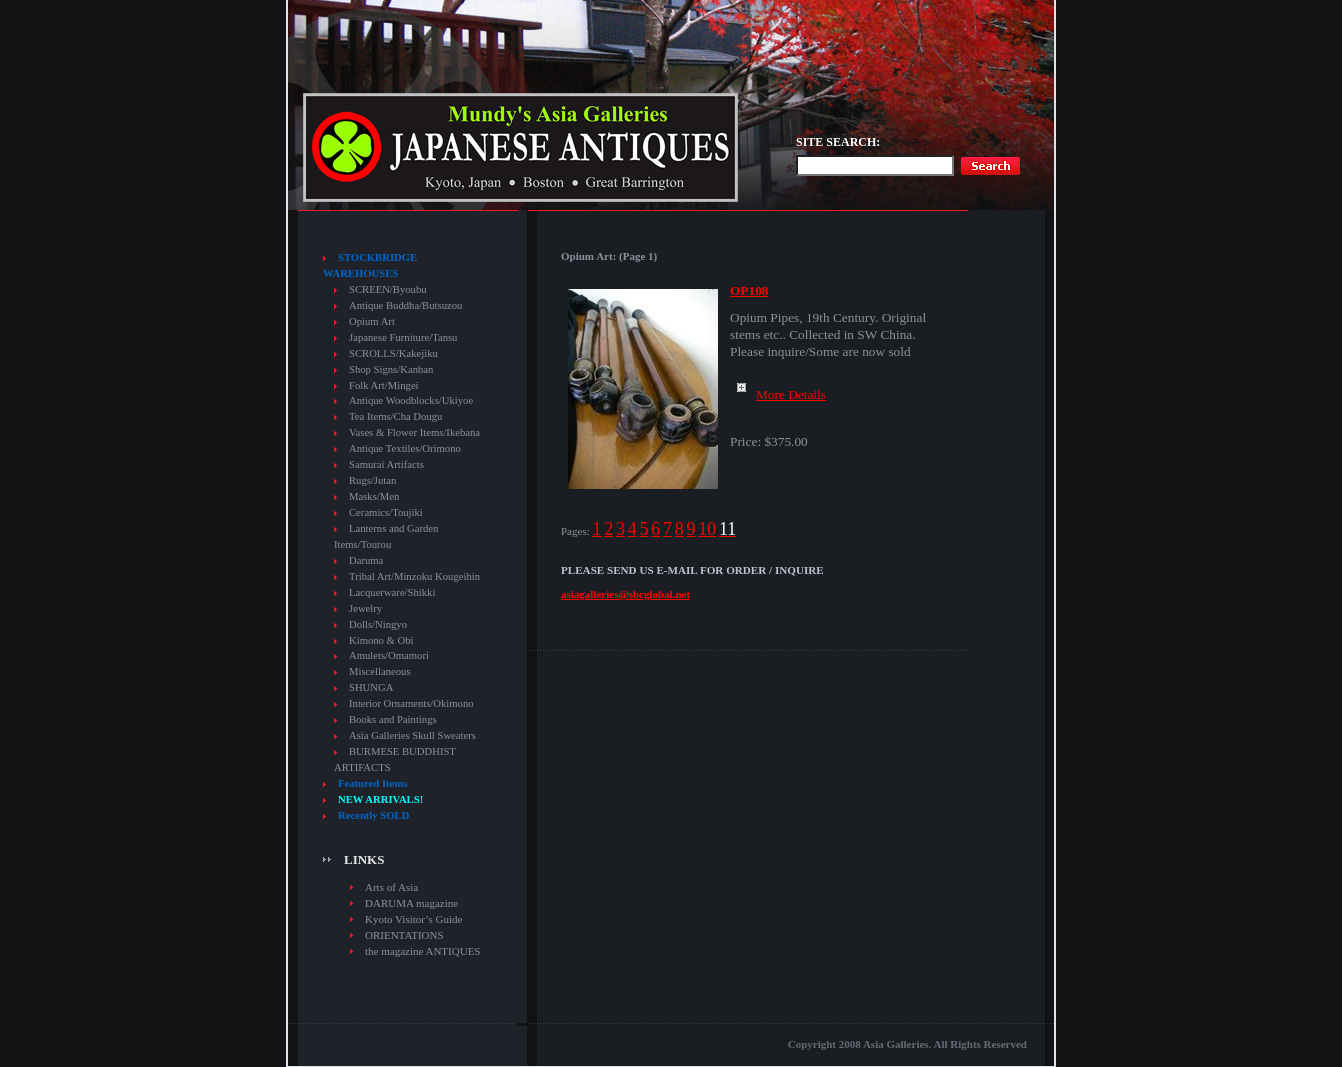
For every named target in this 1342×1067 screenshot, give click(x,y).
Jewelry (365, 608)
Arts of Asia (391, 887)
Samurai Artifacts (386, 464)
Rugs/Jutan (372, 480)
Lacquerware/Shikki (392, 592)
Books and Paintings (393, 719)
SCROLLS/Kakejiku (393, 353)
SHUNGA (371, 687)
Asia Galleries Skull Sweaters (412, 735)
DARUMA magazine (411, 903)
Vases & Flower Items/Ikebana (414, 432)
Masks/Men (374, 496)
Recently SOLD (373, 815)
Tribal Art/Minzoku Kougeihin (414, 576)
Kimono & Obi (381, 640)
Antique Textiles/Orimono (405, 448)
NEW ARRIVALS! (380, 799)
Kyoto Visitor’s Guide (413, 919)
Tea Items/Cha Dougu (395, 416)
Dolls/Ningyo (378, 624)
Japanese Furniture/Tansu (403, 337)
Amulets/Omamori (389, 655)
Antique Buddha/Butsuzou (405, 305)
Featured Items (372, 783)
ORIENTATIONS (404, 935)
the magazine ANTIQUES (422, 951)
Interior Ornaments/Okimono (411, 703)
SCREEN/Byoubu (388, 289)
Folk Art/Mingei (384, 385)
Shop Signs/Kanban (391, 369)
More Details (778, 394)
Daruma (366, 560)
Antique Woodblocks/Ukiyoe (411, 400)
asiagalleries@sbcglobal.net (625, 594)
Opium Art (372, 321)
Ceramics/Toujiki (386, 512)
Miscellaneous (380, 671)
